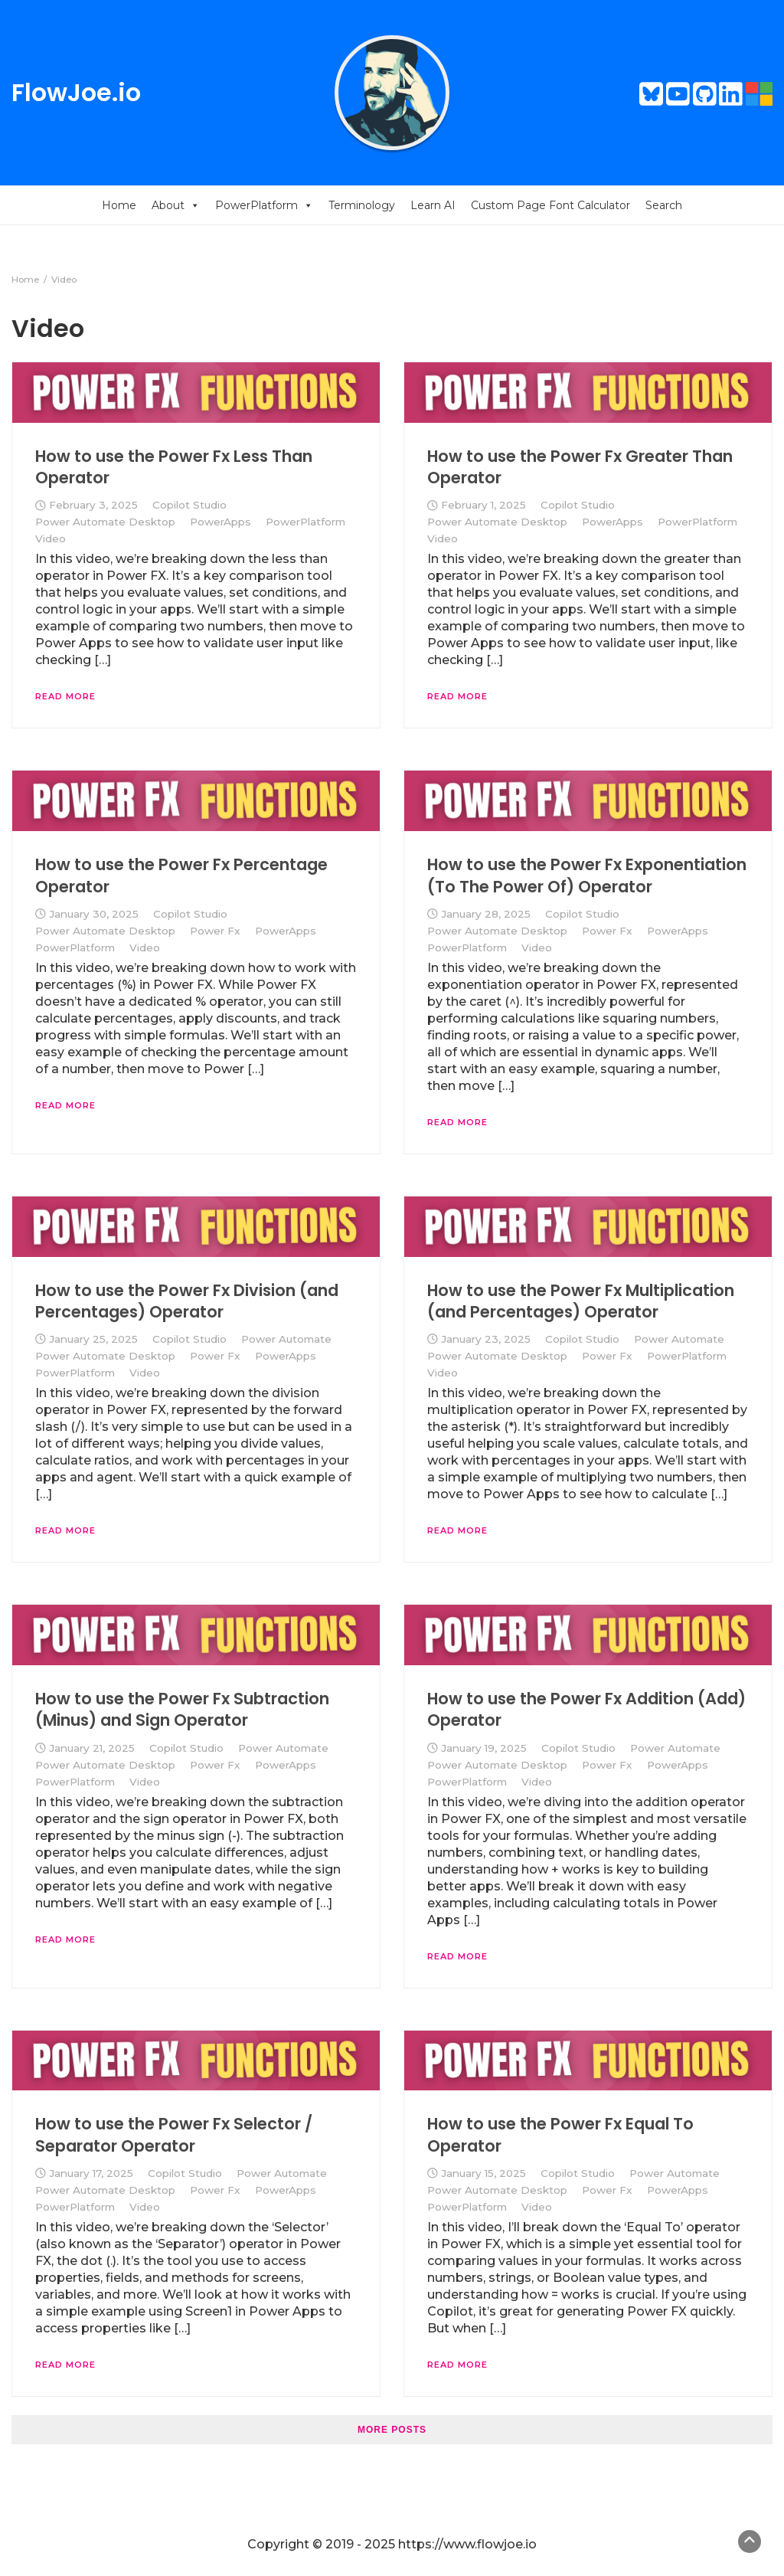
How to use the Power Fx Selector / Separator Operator (173, 2134)
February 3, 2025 (93, 505)
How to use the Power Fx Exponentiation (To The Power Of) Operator (586, 875)
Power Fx (215, 931)
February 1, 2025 (483, 505)
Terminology (361, 205)
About (176, 205)
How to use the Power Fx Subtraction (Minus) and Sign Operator (182, 1709)
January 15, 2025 (483, 2173)
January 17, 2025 (91, 2173)
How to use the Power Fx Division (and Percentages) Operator (186, 1301)
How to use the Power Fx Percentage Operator (181, 875)
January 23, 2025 (486, 1339)
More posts (392, 2429)
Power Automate (286, 1339)
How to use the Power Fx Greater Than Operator (580, 467)
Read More (65, 696)
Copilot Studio (189, 505)
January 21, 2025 (92, 1748)
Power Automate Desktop (105, 522)
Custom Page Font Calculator (550, 205)
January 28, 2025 (486, 914)
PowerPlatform (264, 205)
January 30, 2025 (94, 914)
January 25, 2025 (93, 1339)
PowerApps (220, 522)
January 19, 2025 (484, 1748)
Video (50, 538)
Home (119, 205)
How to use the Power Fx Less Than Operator (173, 467)
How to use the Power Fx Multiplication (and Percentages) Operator (580, 1301)
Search (663, 205)
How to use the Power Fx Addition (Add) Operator (586, 1709)
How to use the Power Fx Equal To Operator (560, 2134)
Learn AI (433, 205)
